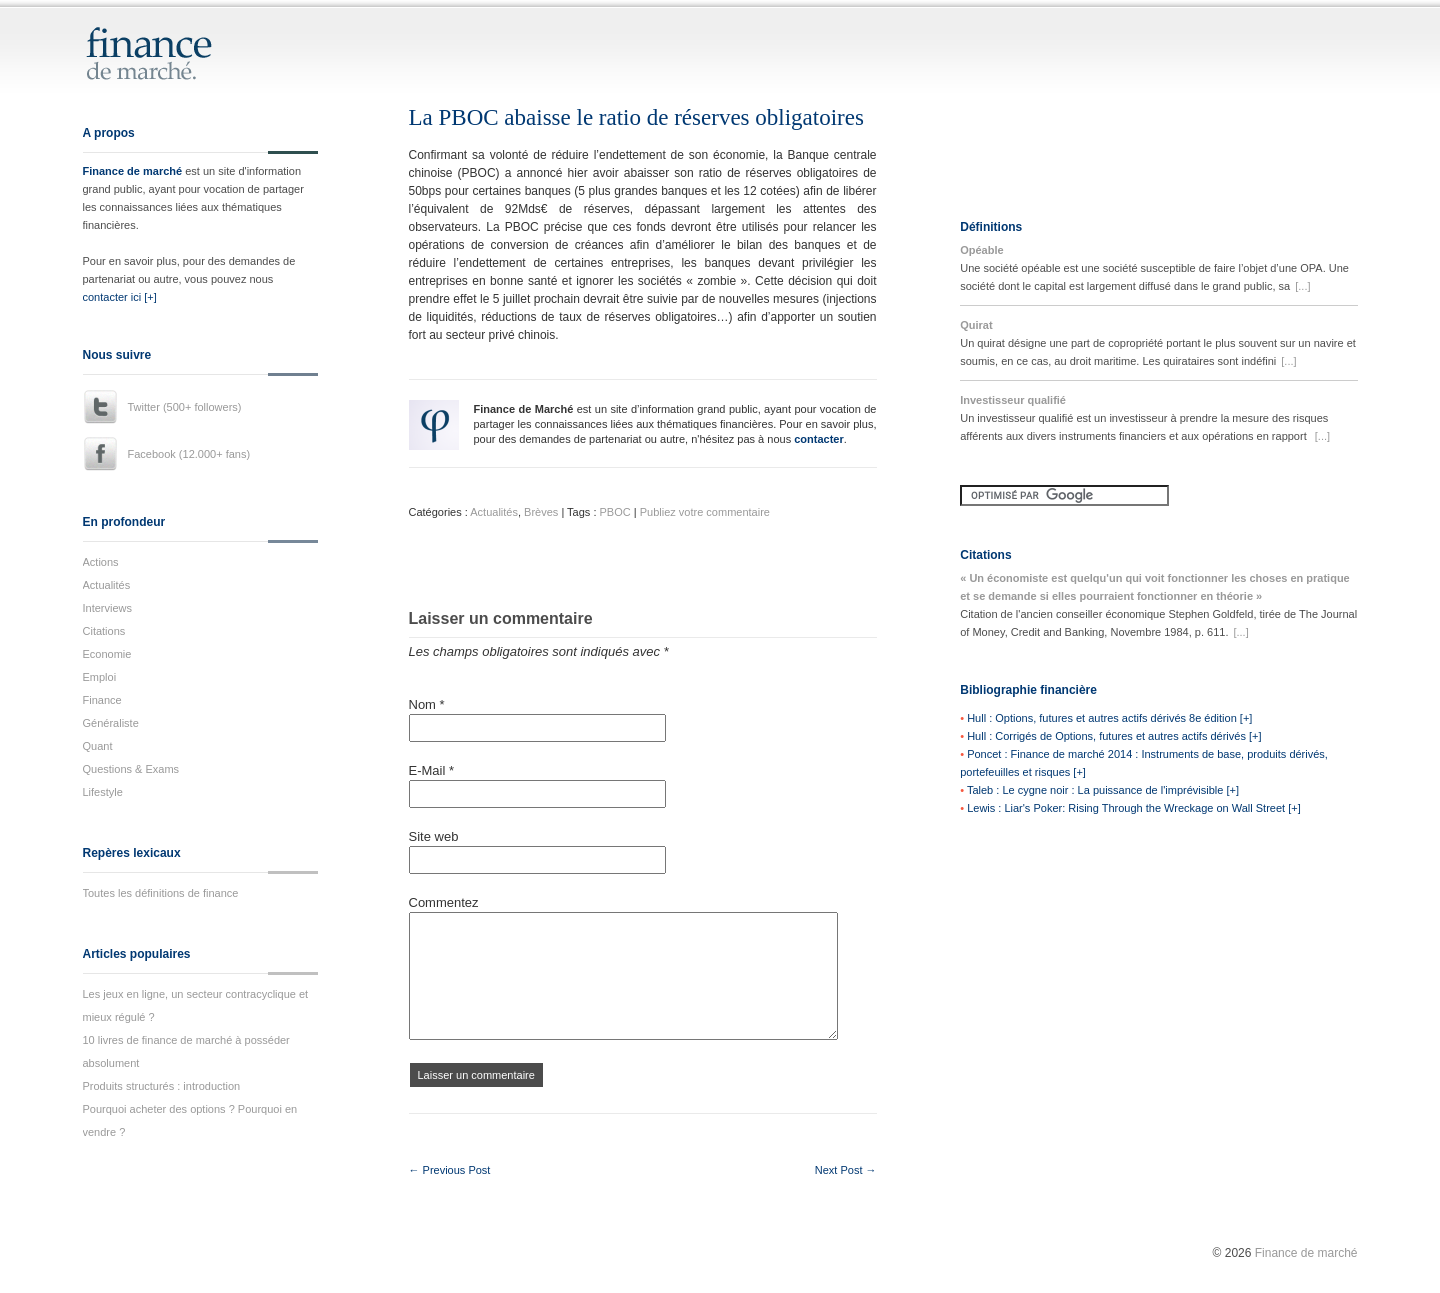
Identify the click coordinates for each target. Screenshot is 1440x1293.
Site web (434, 836)
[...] (1302, 286)
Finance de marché (133, 171)
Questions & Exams (131, 769)
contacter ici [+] (120, 297)
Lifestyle (103, 792)
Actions (101, 562)
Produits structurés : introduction (162, 1086)
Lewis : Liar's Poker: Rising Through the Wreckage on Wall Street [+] (1134, 808)
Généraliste (111, 723)
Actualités (107, 585)
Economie (107, 654)
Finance (102, 700)
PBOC (615, 512)
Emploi (100, 677)
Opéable (981, 250)
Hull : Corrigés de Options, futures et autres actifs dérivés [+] (1114, 736)
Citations (104, 631)
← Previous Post (450, 1170)
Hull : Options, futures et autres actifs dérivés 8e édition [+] (1109, 718)
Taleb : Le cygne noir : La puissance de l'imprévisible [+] (1103, 790)
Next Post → (846, 1170)
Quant (98, 746)
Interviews (108, 608)
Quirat (976, 325)
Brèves (541, 512)
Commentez (444, 902)
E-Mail (432, 770)
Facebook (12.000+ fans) (189, 454)
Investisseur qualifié (1013, 400)
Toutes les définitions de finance (161, 893)
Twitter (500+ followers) (185, 407)
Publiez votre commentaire (705, 512)
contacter (819, 439)
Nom (427, 704)
